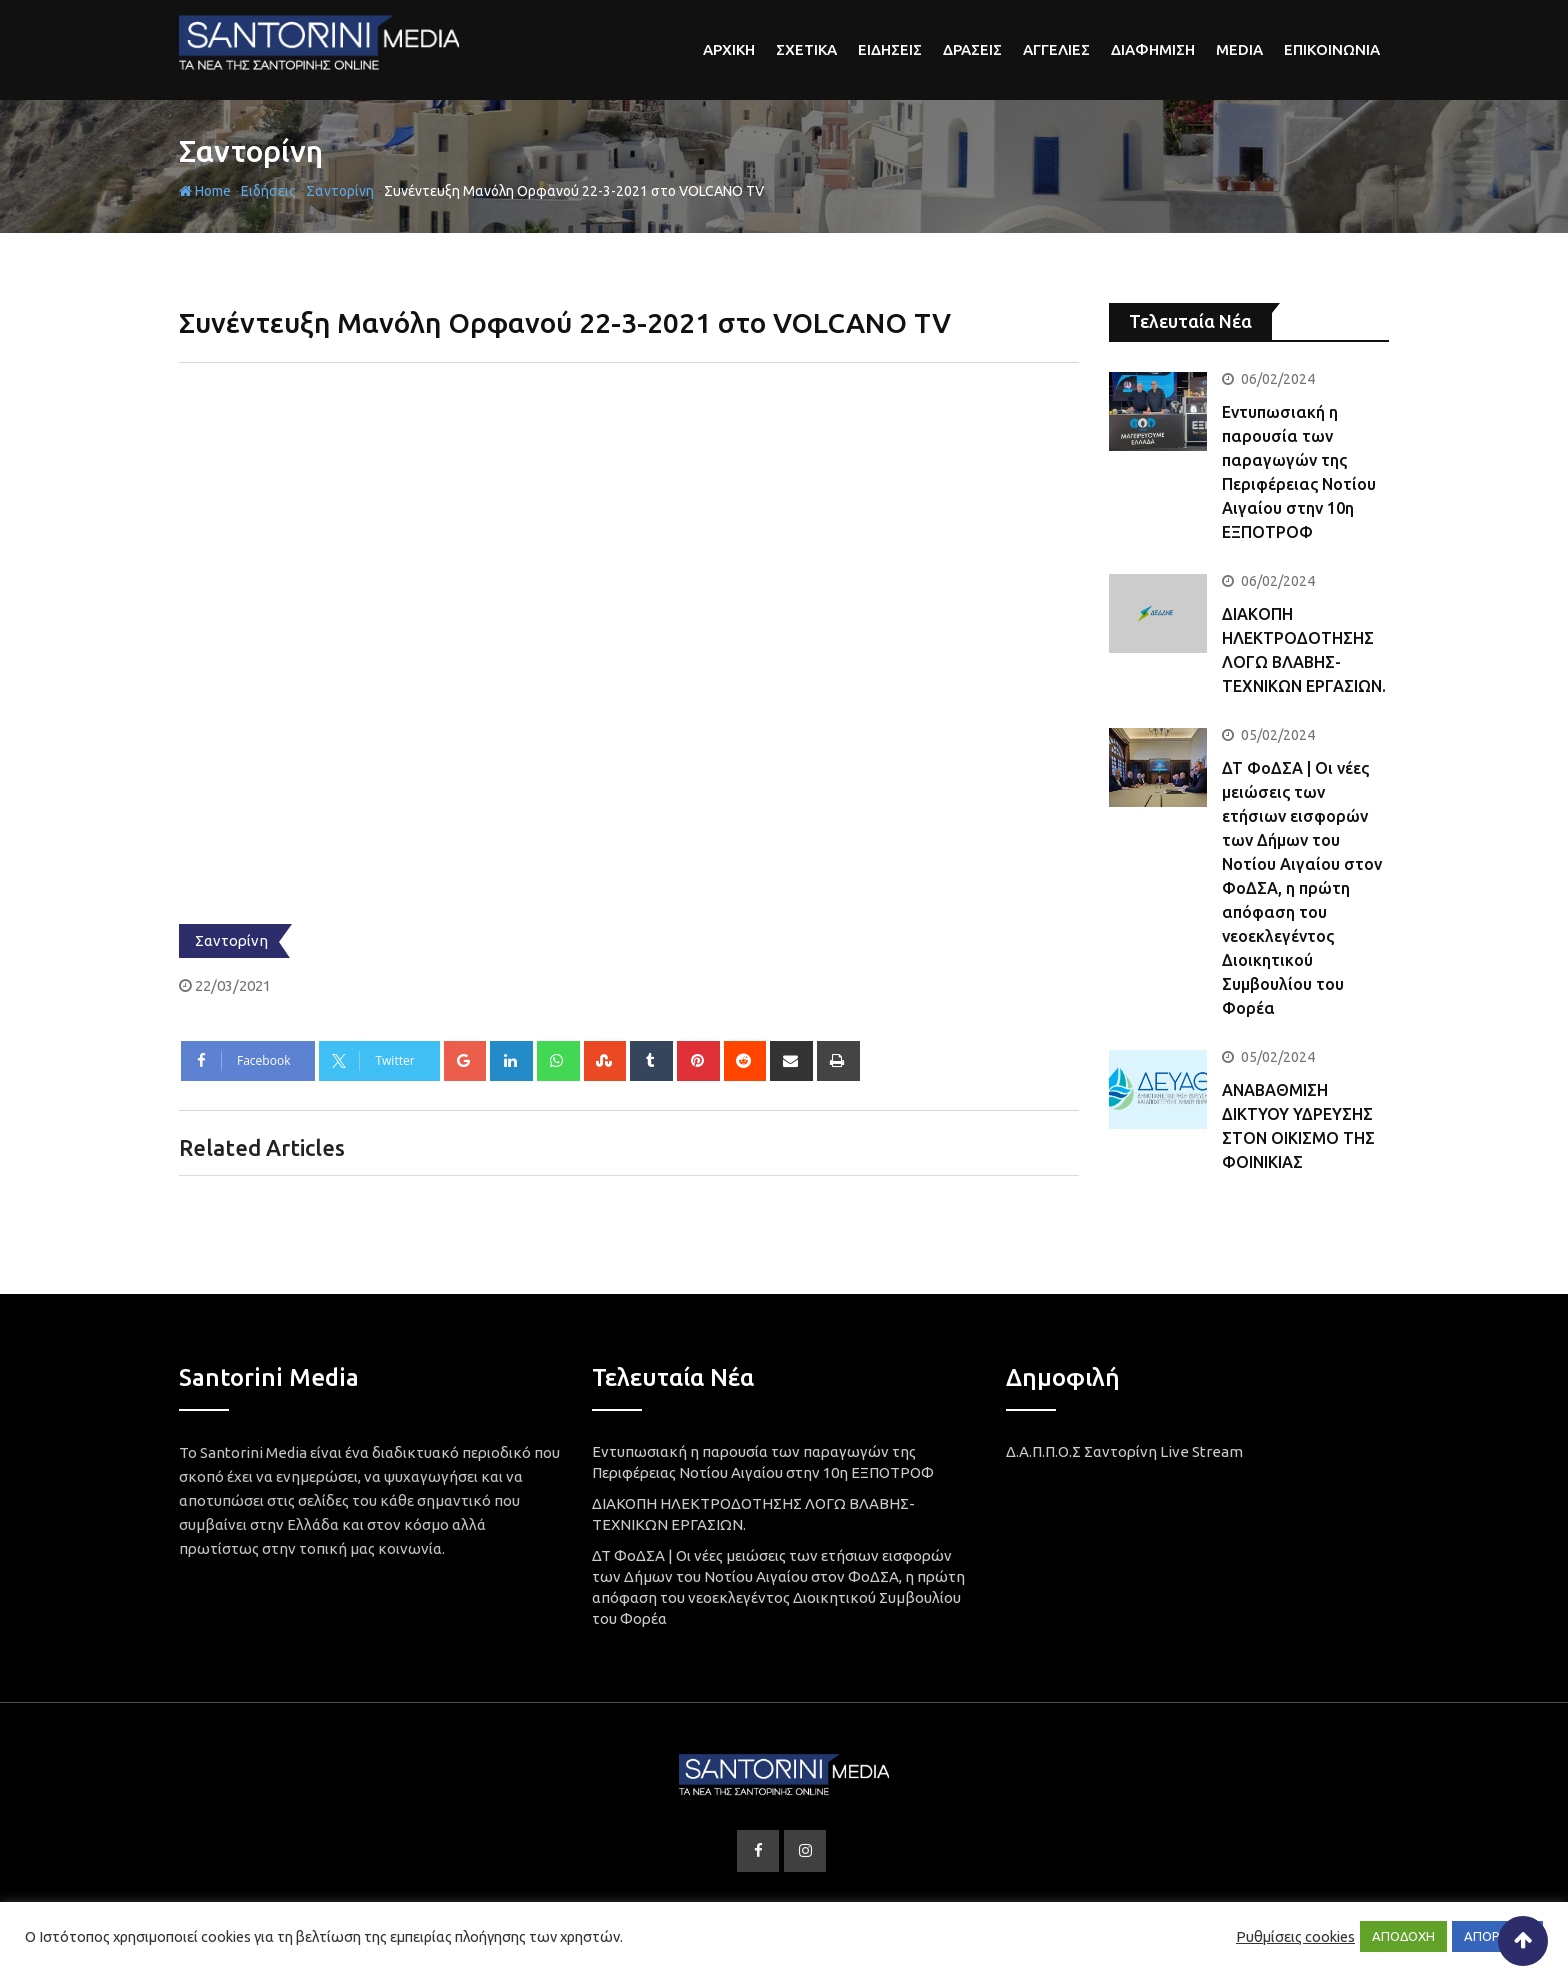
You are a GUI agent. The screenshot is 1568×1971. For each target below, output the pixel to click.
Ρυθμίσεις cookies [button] (1295, 1936)
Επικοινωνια (1332, 49)
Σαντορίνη (251, 151)
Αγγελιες (1056, 49)
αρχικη (729, 49)
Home (205, 191)
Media (1239, 49)
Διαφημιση (1153, 49)
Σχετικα (806, 49)
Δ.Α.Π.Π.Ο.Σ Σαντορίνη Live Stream (1124, 1451)
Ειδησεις (890, 49)
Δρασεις (972, 49)
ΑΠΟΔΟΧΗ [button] (1403, 1936)
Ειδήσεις (268, 191)
